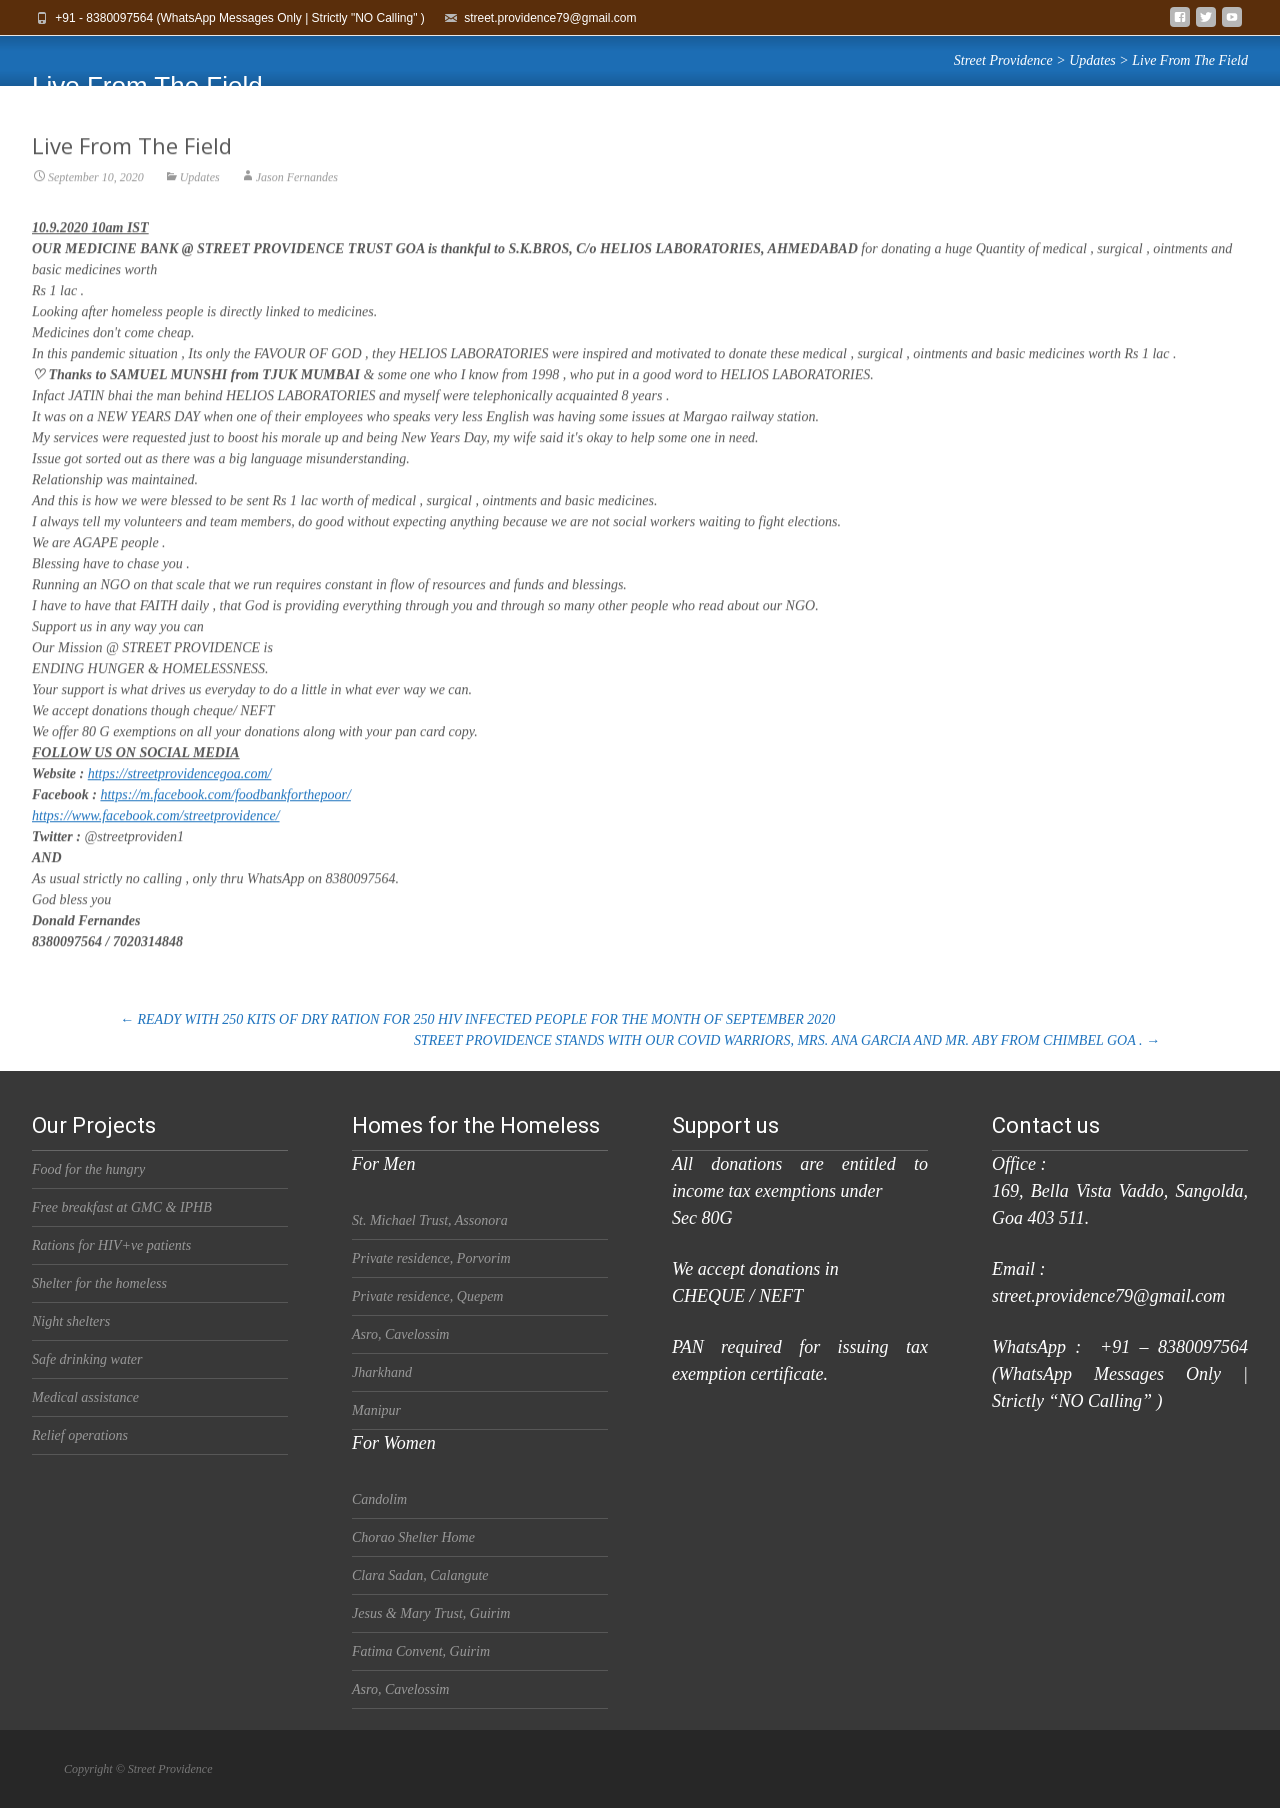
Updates (200, 194)
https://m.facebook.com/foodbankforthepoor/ (225, 811)
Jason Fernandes (297, 194)
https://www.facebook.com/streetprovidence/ (156, 832)
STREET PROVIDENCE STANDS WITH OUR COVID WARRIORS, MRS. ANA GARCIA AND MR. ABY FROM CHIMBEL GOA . (787, 1040)
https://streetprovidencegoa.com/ (180, 790)
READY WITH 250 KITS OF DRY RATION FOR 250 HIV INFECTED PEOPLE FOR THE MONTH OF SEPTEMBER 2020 (477, 1019)
